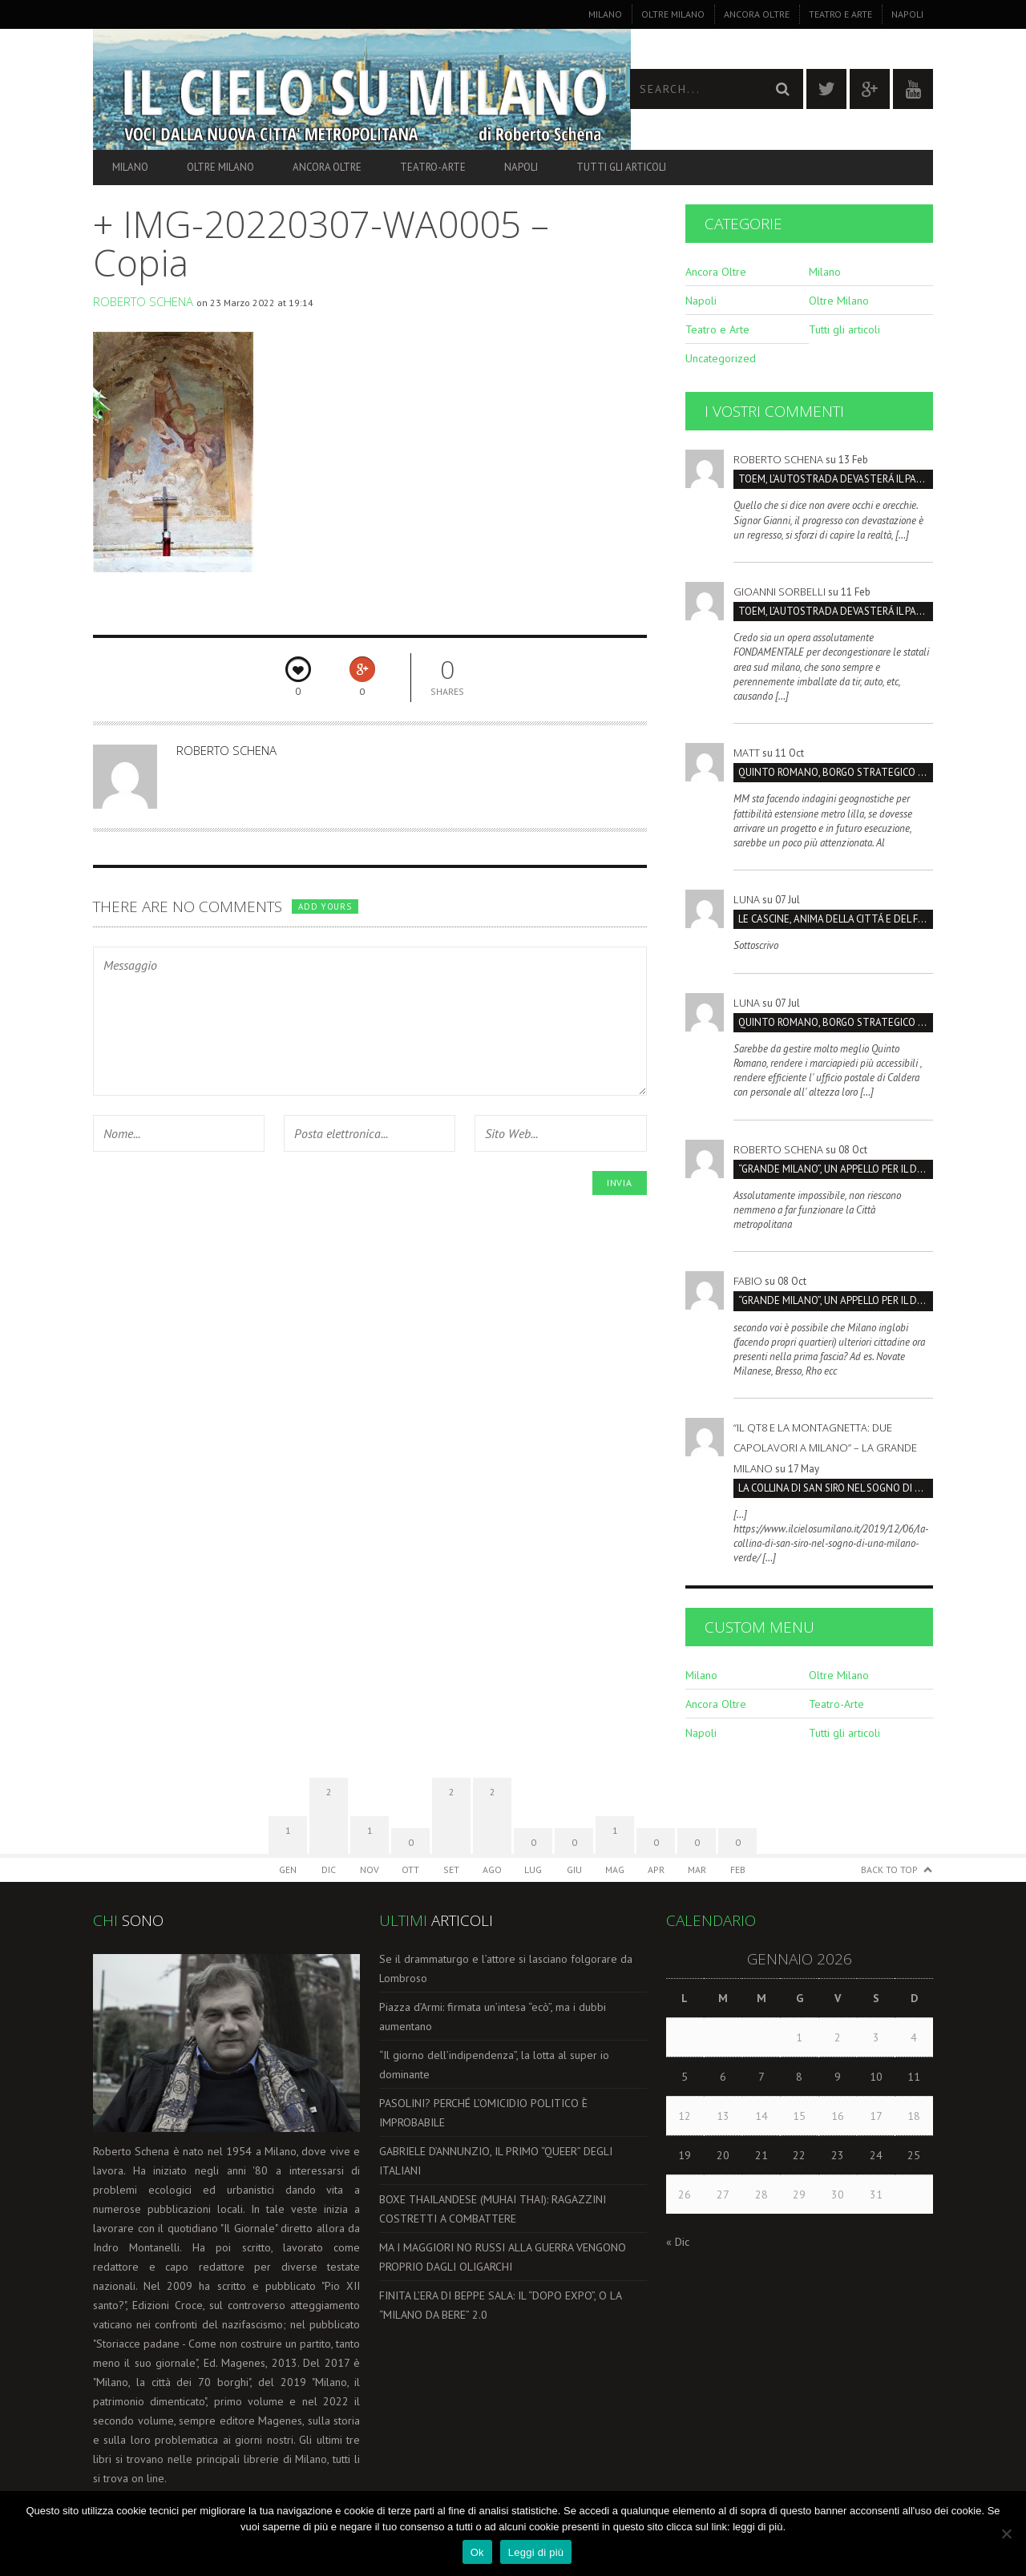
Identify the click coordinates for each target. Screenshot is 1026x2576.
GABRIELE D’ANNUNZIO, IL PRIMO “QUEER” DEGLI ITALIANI (495, 2161)
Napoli (907, 14)
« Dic (677, 2242)
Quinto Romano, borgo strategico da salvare (835, 772)
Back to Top (889, 1869)
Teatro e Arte (840, 14)
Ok (477, 2552)
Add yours (324, 906)
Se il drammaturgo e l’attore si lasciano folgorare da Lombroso (505, 1968)
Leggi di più (536, 2552)
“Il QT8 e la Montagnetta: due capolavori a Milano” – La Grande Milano (825, 1447)
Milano (605, 14)
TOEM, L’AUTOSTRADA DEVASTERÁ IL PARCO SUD (835, 479)
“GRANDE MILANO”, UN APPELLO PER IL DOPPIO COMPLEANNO (835, 1169)
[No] (1006, 2534)
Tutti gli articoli (621, 167)
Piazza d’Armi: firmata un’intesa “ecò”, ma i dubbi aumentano (492, 2016)
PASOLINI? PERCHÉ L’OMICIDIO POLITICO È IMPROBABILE (483, 2113)
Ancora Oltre (757, 14)
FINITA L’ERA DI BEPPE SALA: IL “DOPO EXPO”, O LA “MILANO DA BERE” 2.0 (500, 2305)
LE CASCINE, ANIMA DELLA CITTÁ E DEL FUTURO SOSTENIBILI (835, 919)
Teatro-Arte (433, 167)
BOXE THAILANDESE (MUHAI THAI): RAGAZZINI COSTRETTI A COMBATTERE (492, 2209)
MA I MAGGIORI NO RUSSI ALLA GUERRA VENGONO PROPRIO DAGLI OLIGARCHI (502, 2257)
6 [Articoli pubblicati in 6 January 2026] (723, 2076)
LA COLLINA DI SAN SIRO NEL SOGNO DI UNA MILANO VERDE (835, 1488)
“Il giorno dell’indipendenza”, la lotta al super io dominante (494, 2064)
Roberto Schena (143, 301)
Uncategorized (720, 358)
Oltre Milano (673, 14)
